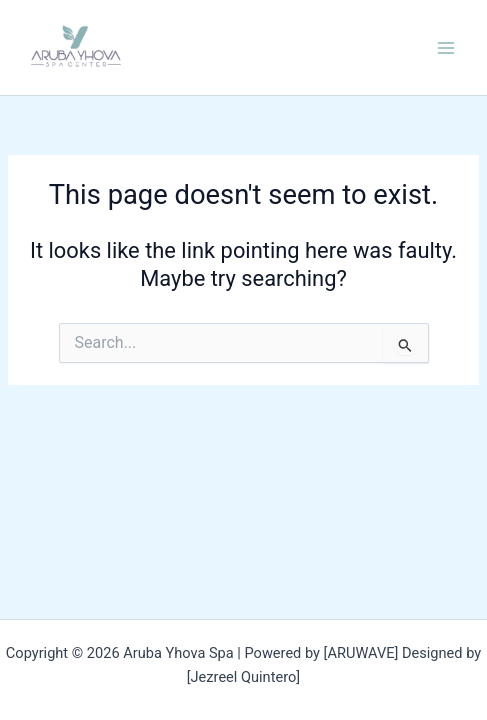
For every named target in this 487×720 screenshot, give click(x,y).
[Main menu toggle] (446, 48)
